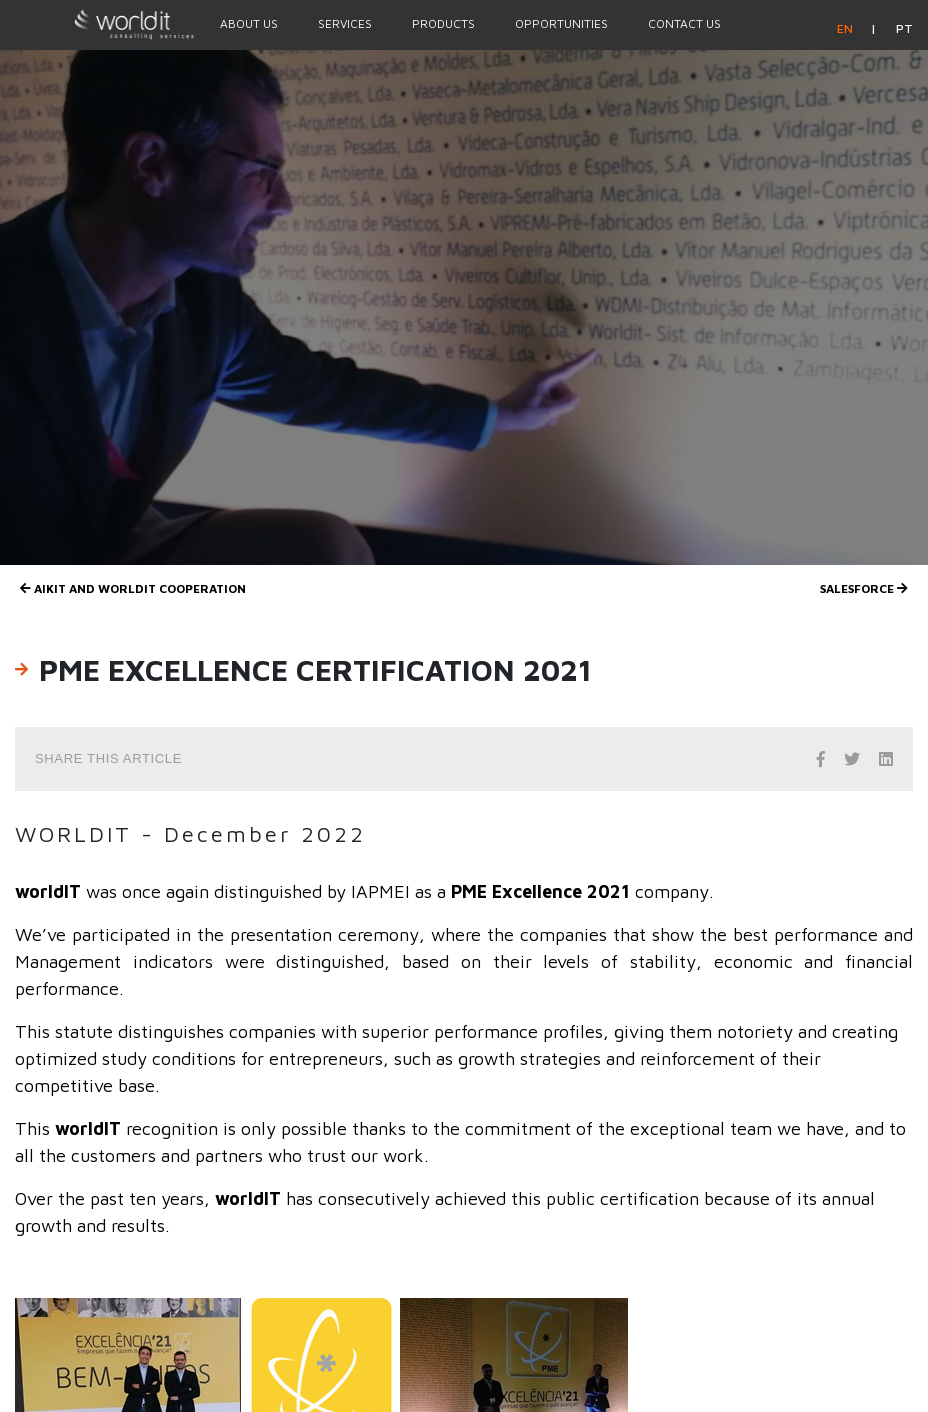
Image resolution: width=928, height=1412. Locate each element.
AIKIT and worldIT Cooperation (133, 588)
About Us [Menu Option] (249, 23)
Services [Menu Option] (345, 23)
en (846, 28)
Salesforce (864, 588)
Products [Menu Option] (443, 23)
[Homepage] (100, 24)
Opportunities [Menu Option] (561, 23)
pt (904, 28)
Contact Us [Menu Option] (684, 23)
